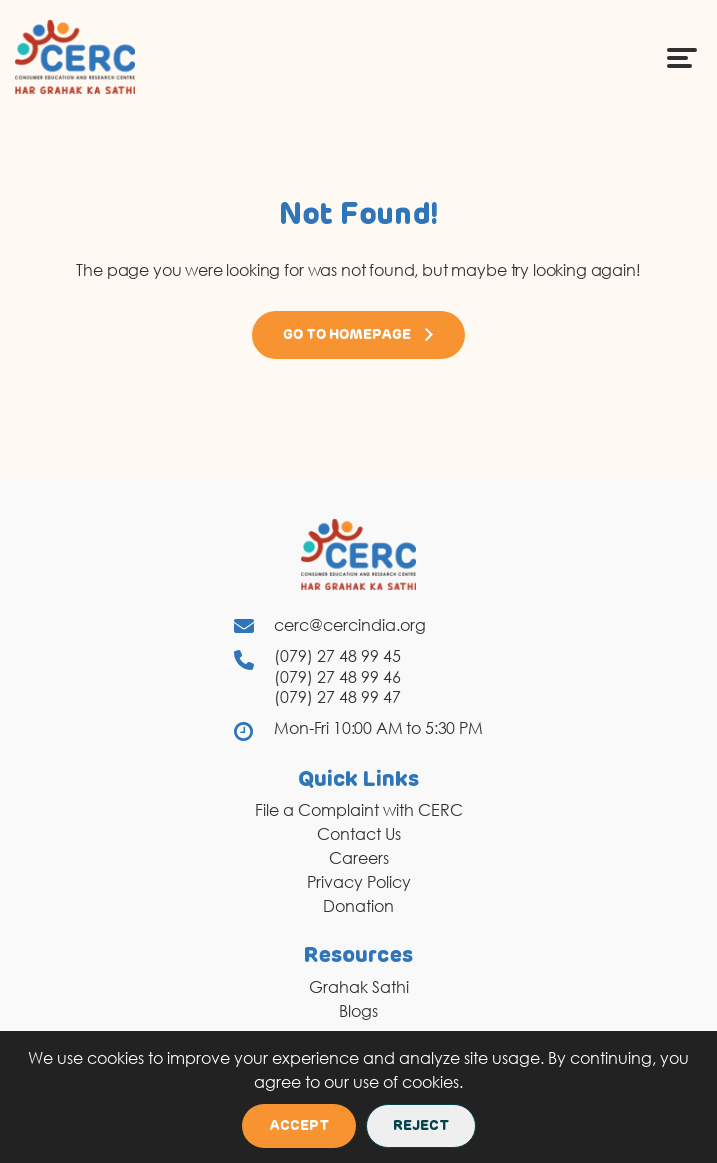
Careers (359, 858)
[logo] (75, 56)
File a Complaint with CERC (359, 810)
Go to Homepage (359, 335)
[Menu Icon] (682, 57)
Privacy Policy (359, 882)
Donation (358, 906)
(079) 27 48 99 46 (337, 677)
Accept (299, 1126)
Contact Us (359, 834)
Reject (421, 1126)
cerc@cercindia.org (350, 625)
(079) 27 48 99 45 (337, 656)
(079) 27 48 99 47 (337, 697)
